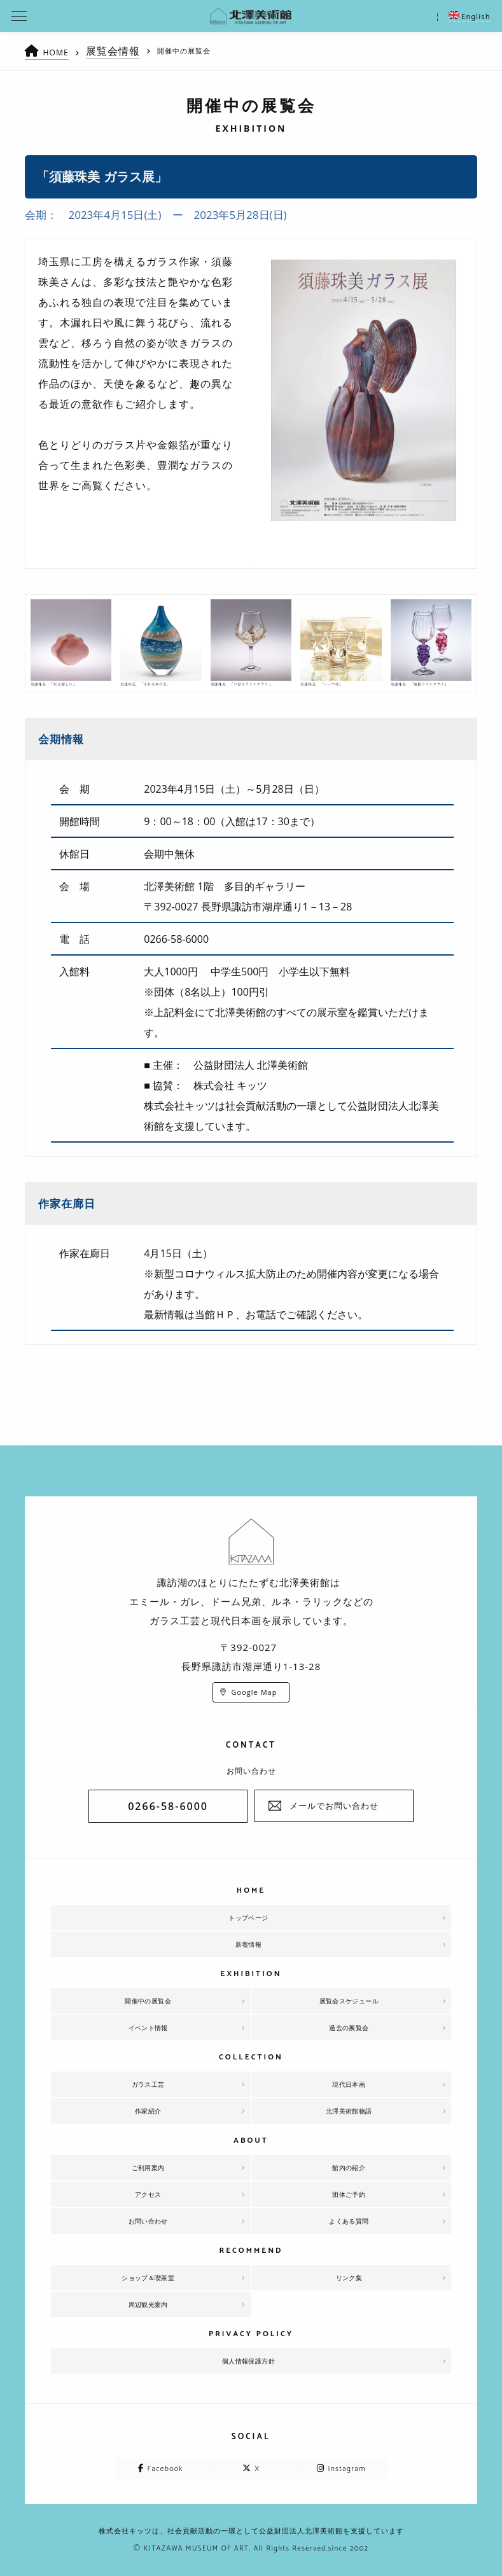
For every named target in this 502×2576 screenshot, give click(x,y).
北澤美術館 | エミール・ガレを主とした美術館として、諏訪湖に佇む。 (251, 16)
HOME (59, 52)
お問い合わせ (148, 2221)
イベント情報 (148, 2027)
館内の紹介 (349, 2167)
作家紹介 (148, 2110)
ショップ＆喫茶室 (148, 2277)
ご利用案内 (148, 2167)
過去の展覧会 (349, 2027)
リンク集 (348, 2277)
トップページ (248, 1917)
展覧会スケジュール (349, 2000)
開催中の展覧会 (148, 2000)
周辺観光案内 (148, 2304)
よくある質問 (349, 2221)
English (470, 17)
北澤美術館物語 (349, 2110)
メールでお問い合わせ (334, 1806)
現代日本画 (349, 2084)
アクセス (148, 2194)
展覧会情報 (120, 51)
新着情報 (248, 1944)
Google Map (254, 1692)
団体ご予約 (349, 2194)
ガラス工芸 (148, 2084)
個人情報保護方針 (248, 2361)
